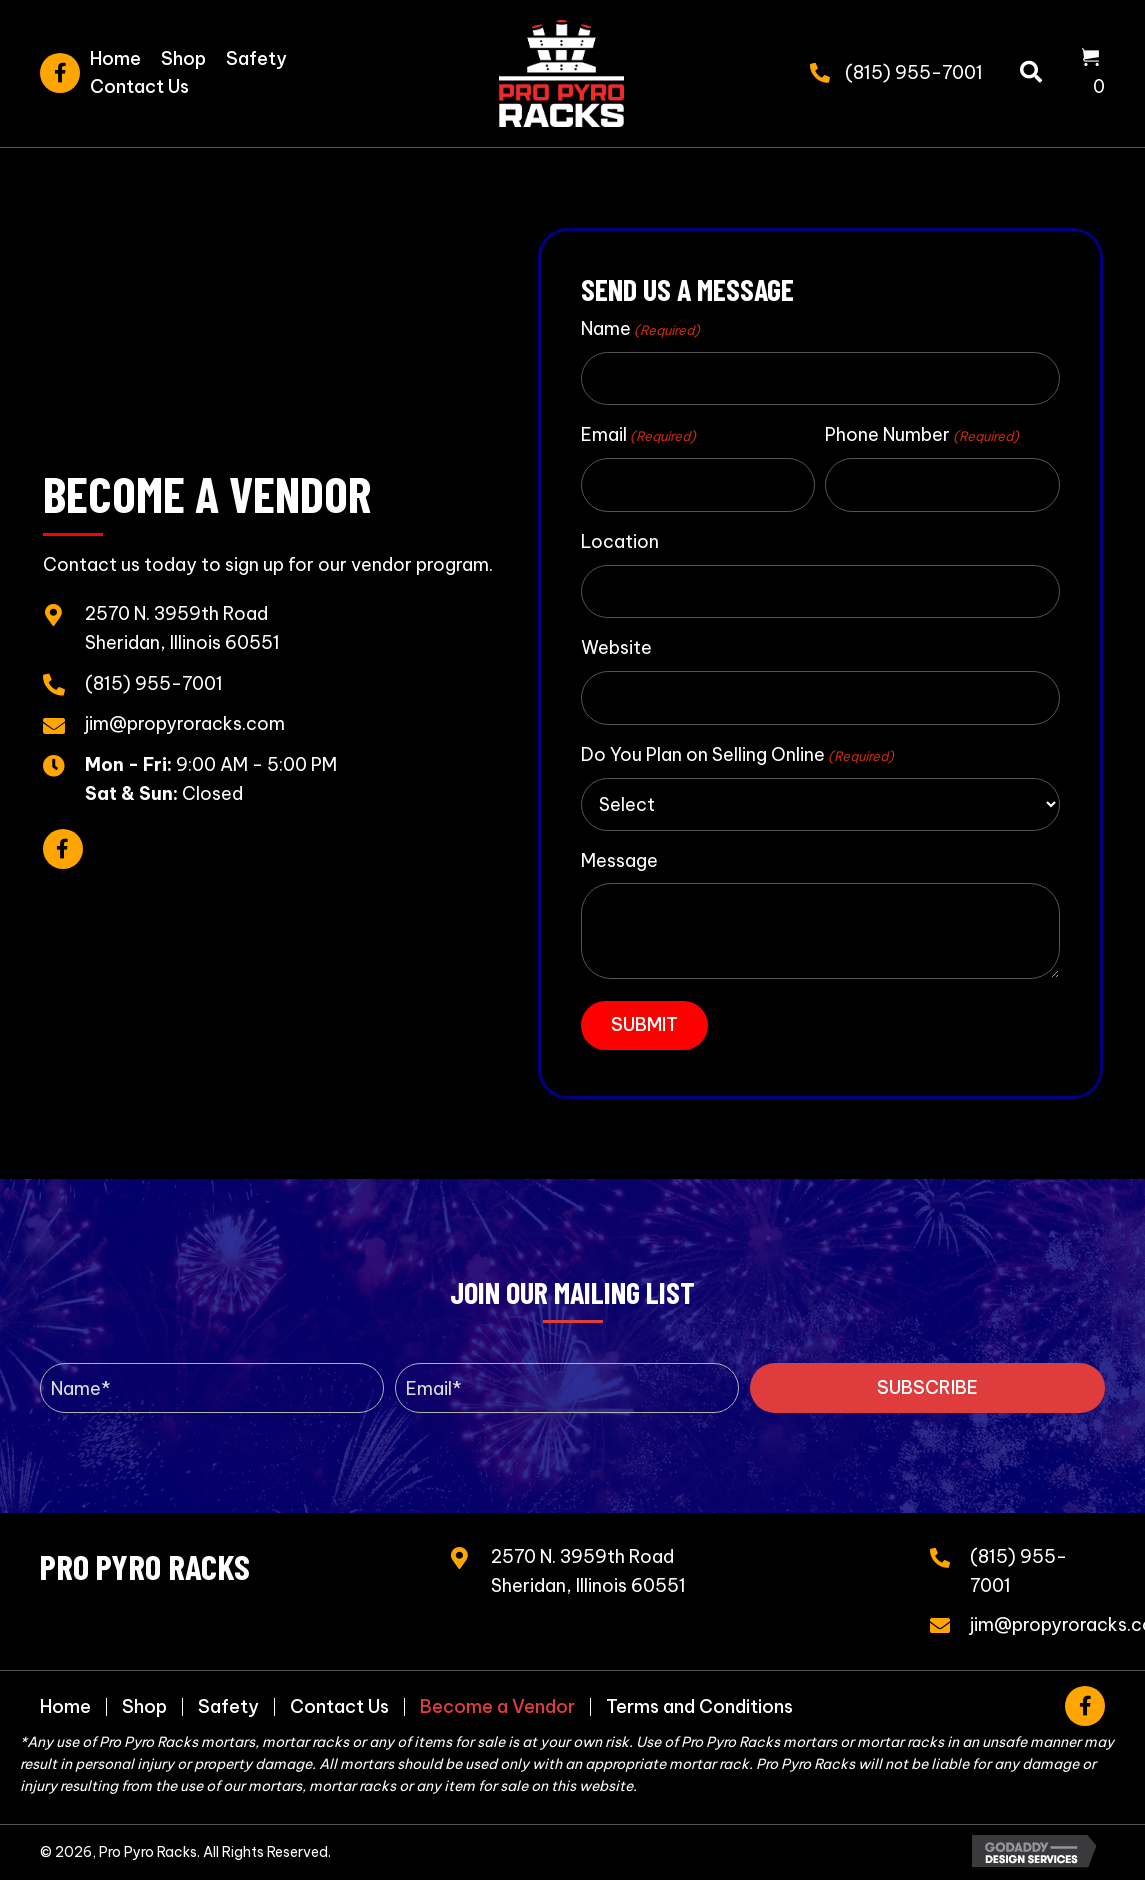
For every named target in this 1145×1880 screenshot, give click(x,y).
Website (616, 647)
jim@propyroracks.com (185, 723)
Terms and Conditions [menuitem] (699, 1707)
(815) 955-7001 (914, 72)
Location (620, 541)
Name (640, 329)
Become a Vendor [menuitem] (497, 1707)
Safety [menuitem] (228, 1707)
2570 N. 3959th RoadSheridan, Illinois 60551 (588, 1571)
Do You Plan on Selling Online (737, 755)
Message (619, 860)
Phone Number (922, 435)
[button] (60, 73)
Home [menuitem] (65, 1707)
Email (638, 435)
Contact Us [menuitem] (339, 1707)
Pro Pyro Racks (145, 1566)
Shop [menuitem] (144, 1707)
